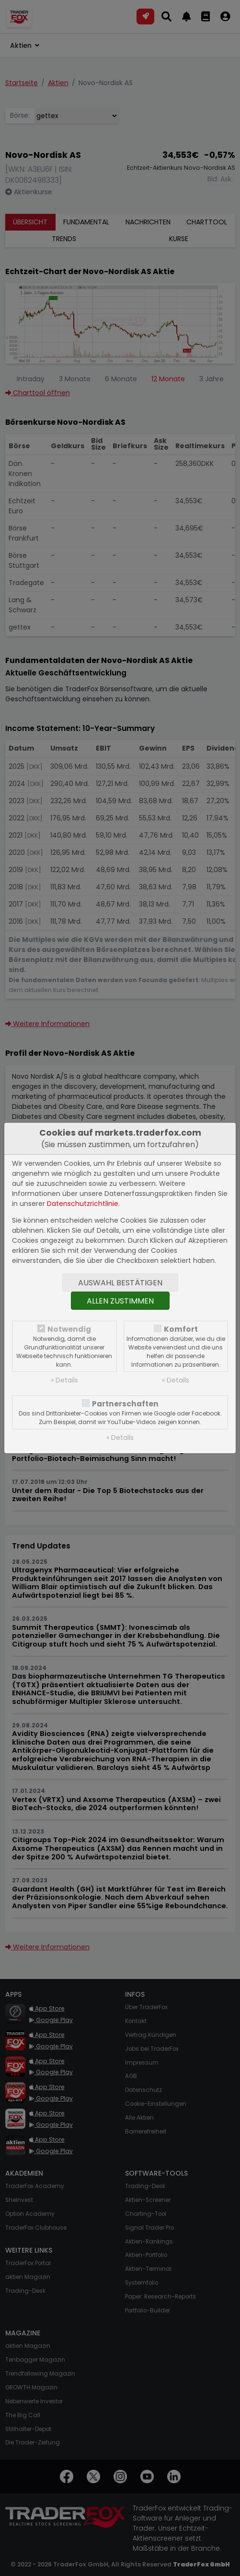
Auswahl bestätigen (120, 1282)
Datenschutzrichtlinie (82, 1203)
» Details (64, 1380)
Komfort (181, 1329)
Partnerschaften (125, 1404)
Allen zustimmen (120, 1300)
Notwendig (69, 1329)
